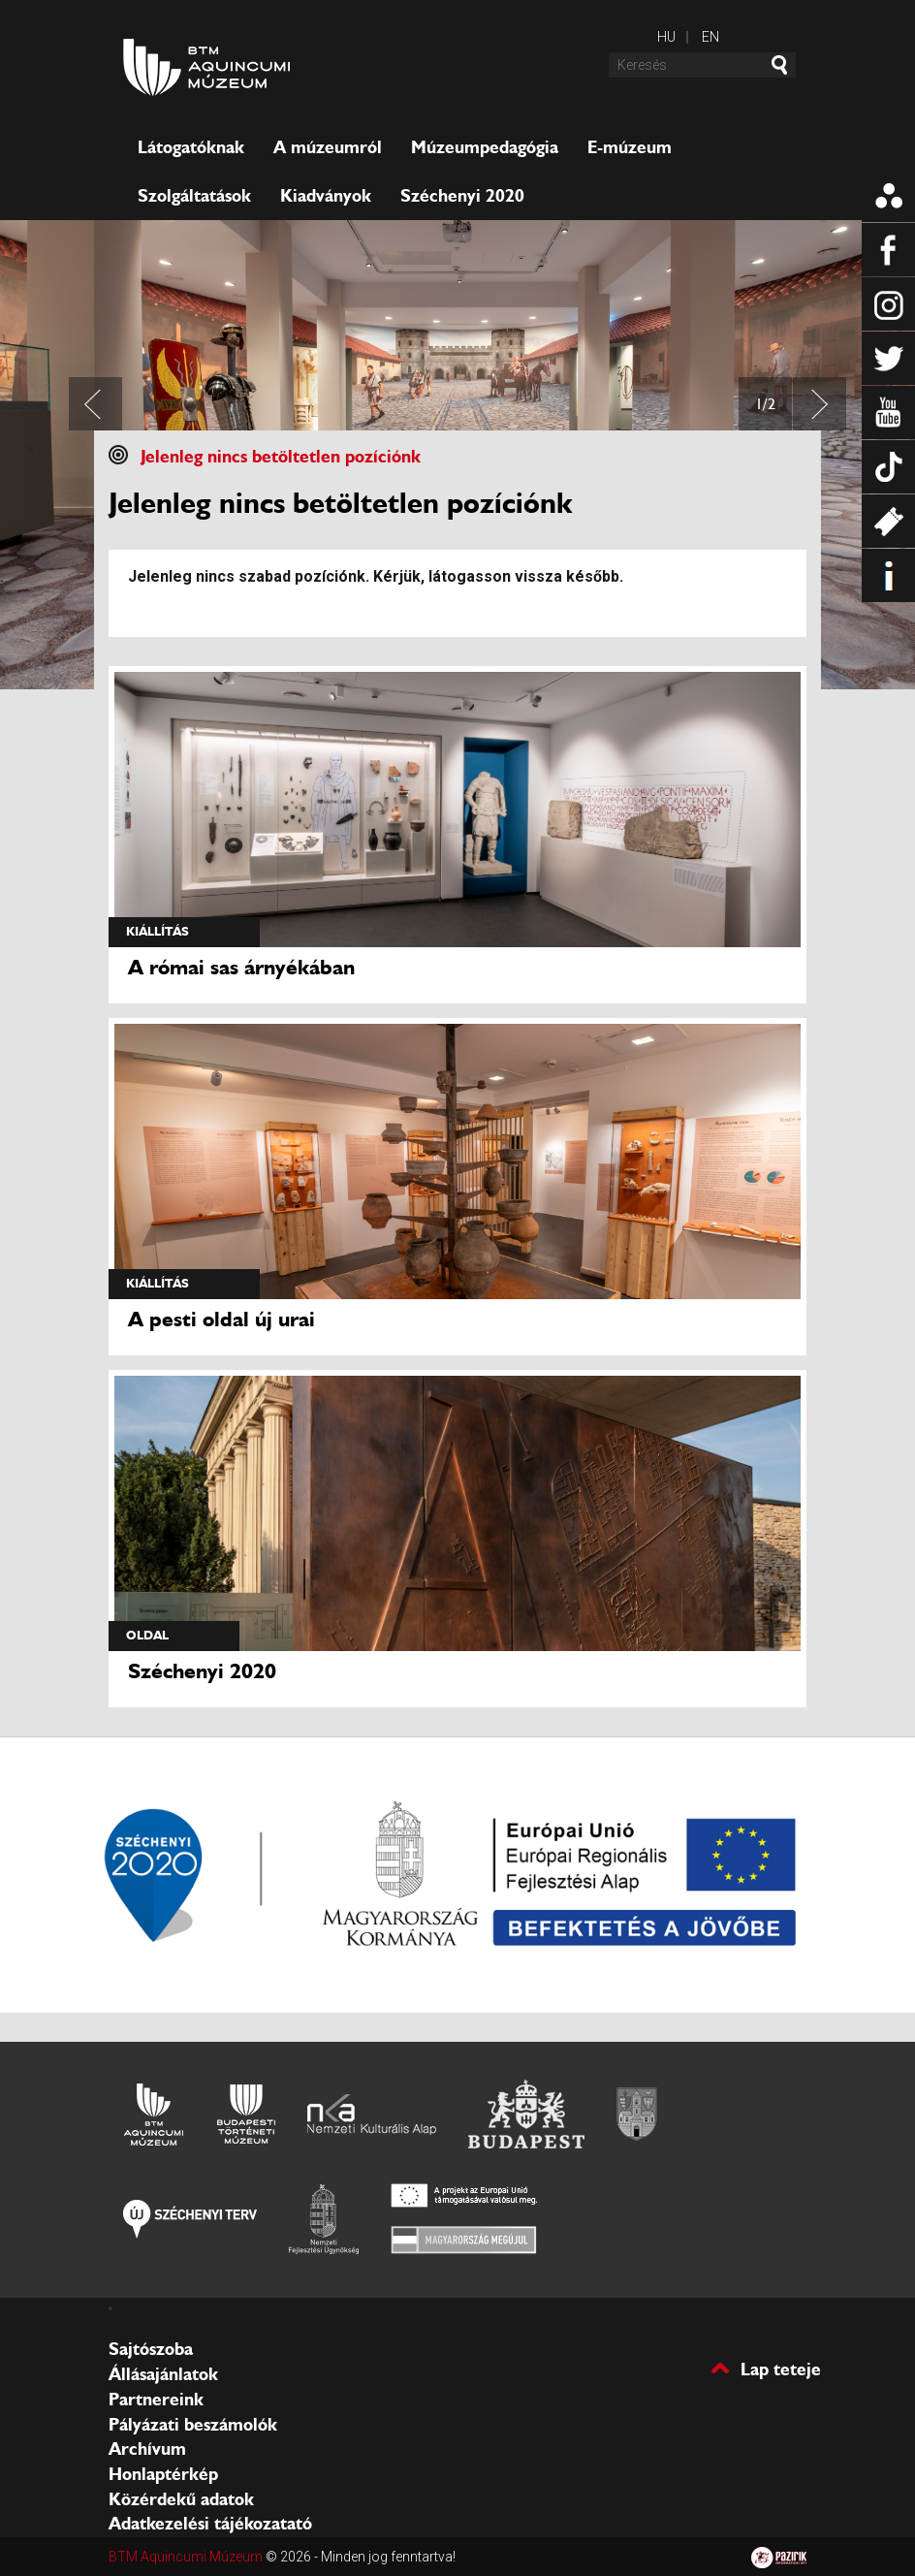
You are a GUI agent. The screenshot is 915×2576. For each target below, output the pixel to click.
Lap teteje (781, 2368)
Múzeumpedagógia (484, 147)
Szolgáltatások (194, 196)
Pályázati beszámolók (193, 2424)
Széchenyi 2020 (462, 196)
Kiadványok (325, 196)
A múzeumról (327, 147)
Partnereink (156, 2399)
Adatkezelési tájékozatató (210, 2523)
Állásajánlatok (163, 2374)
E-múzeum (629, 147)
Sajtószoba (151, 2349)
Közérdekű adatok (181, 2499)
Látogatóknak (191, 147)
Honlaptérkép (163, 2474)
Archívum (147, 2449)
